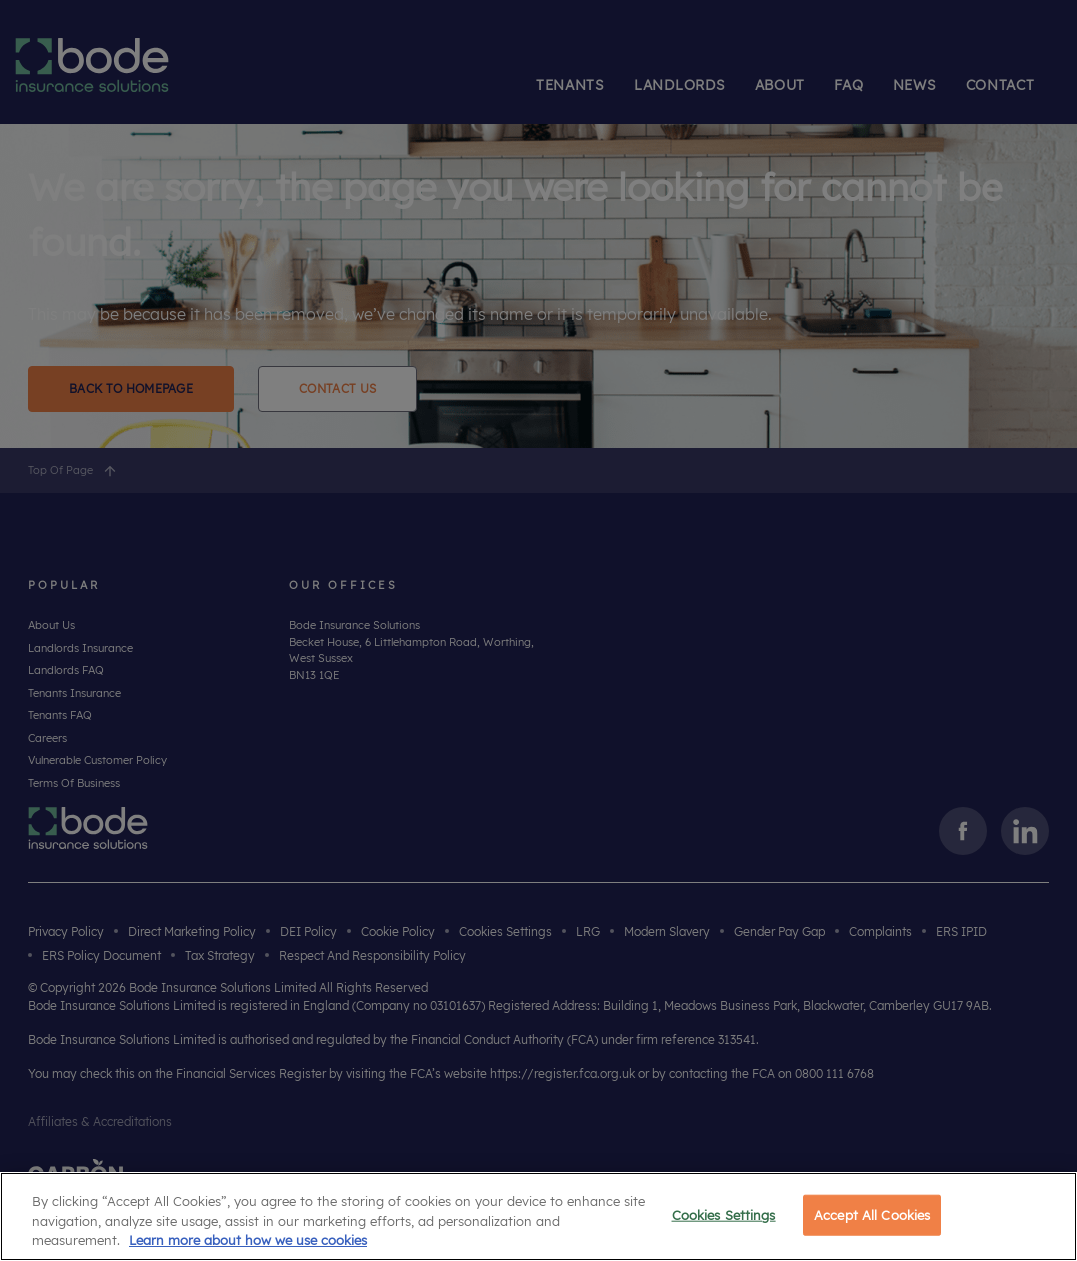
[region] (538, 1216)
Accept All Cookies (872, 1214)
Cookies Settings (724, 1214)
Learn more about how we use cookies (248, 1240)
